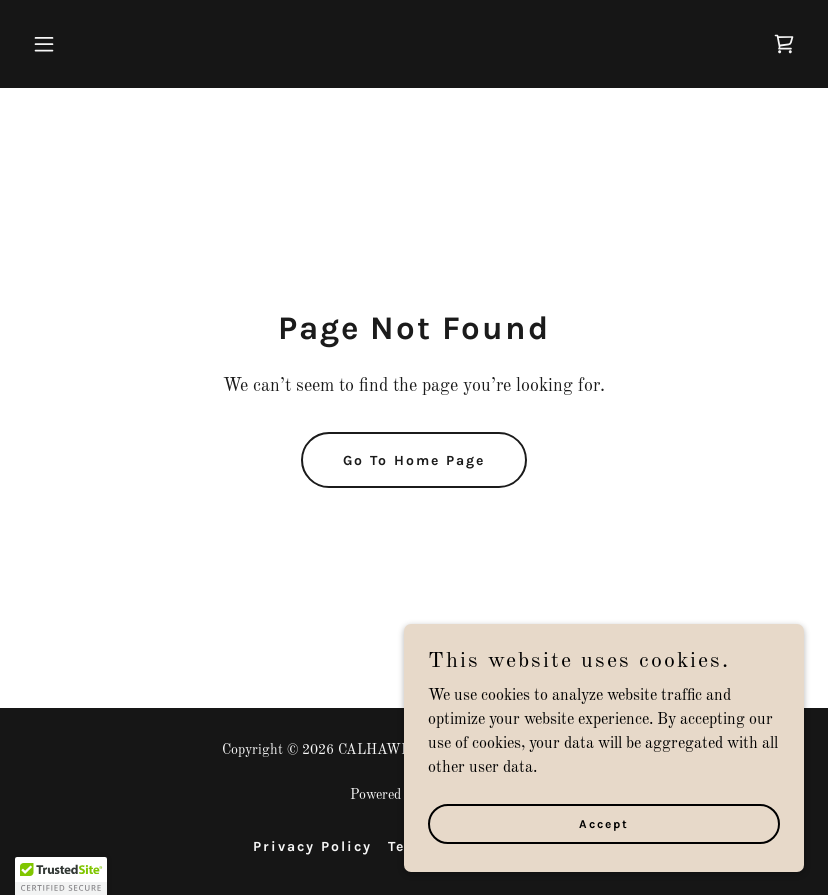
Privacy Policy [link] (312, 846)
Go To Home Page (414, 460)
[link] (784, 44)
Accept (604, 823)
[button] (82, 44)
